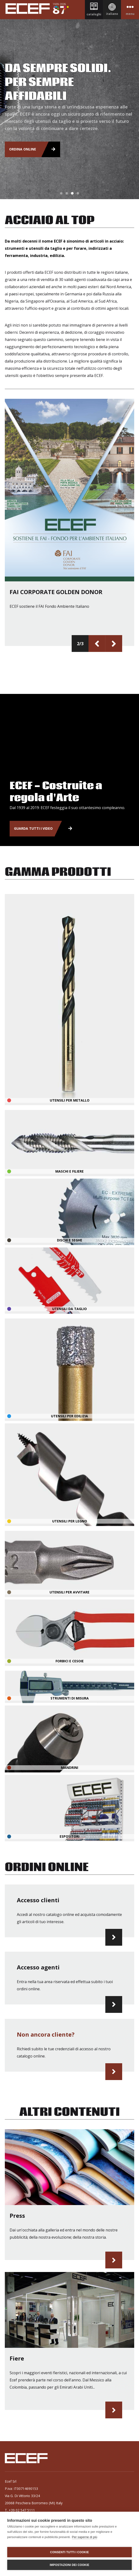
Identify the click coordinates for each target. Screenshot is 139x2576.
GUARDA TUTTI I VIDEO (43, 828)
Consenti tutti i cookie (69, 2552)
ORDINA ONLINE (32, 149)
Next (113, 643)
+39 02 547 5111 (22, 2510)
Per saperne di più (84, 2537)
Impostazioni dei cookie (69, 2565)
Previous (96, 643)
